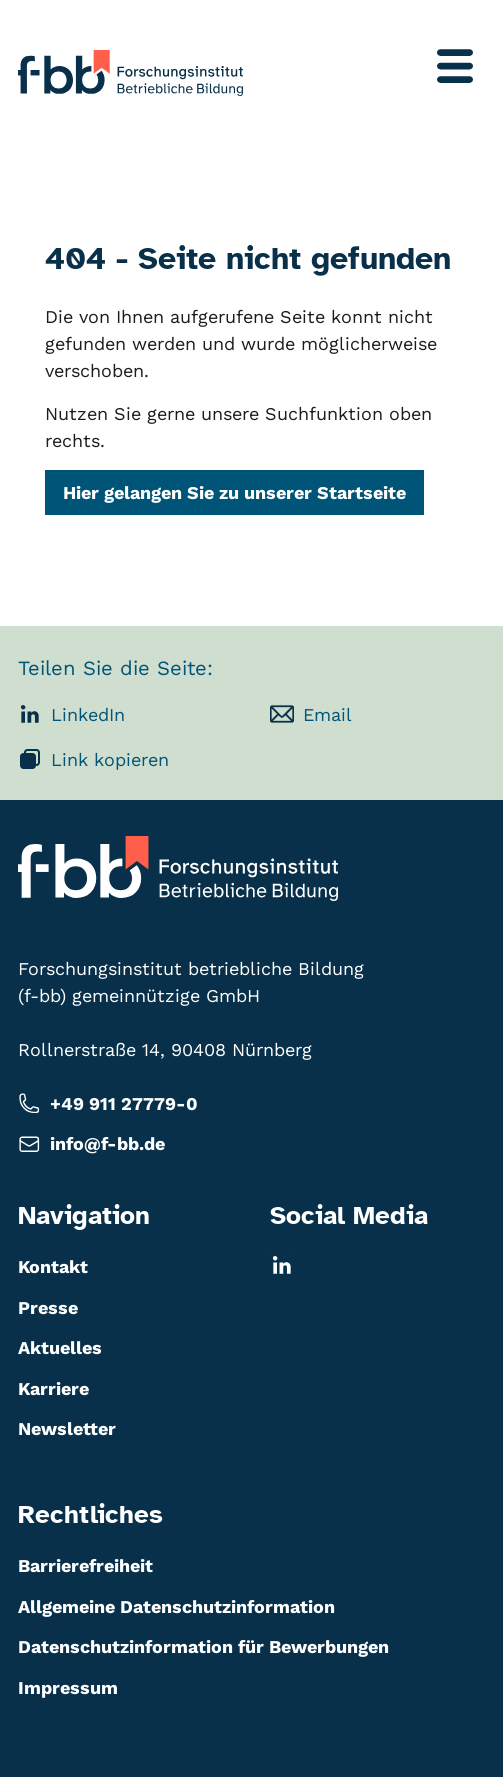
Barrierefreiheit (85, 1565)
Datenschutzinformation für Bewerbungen (203, 1646)
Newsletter (67, 1428)
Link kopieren (93, 759)
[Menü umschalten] (455, 66)
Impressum (68, 1687)
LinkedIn (71, 714)
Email (311, 714)
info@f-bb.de (91, 1144)
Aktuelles (60, 1347)
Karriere (53, 1388)
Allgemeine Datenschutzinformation (176, 1606)
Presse (48, 1307)
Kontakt (53, 1266)
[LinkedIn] (378, 1265)
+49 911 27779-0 (108, 1103)
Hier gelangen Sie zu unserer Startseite (234, 493)
